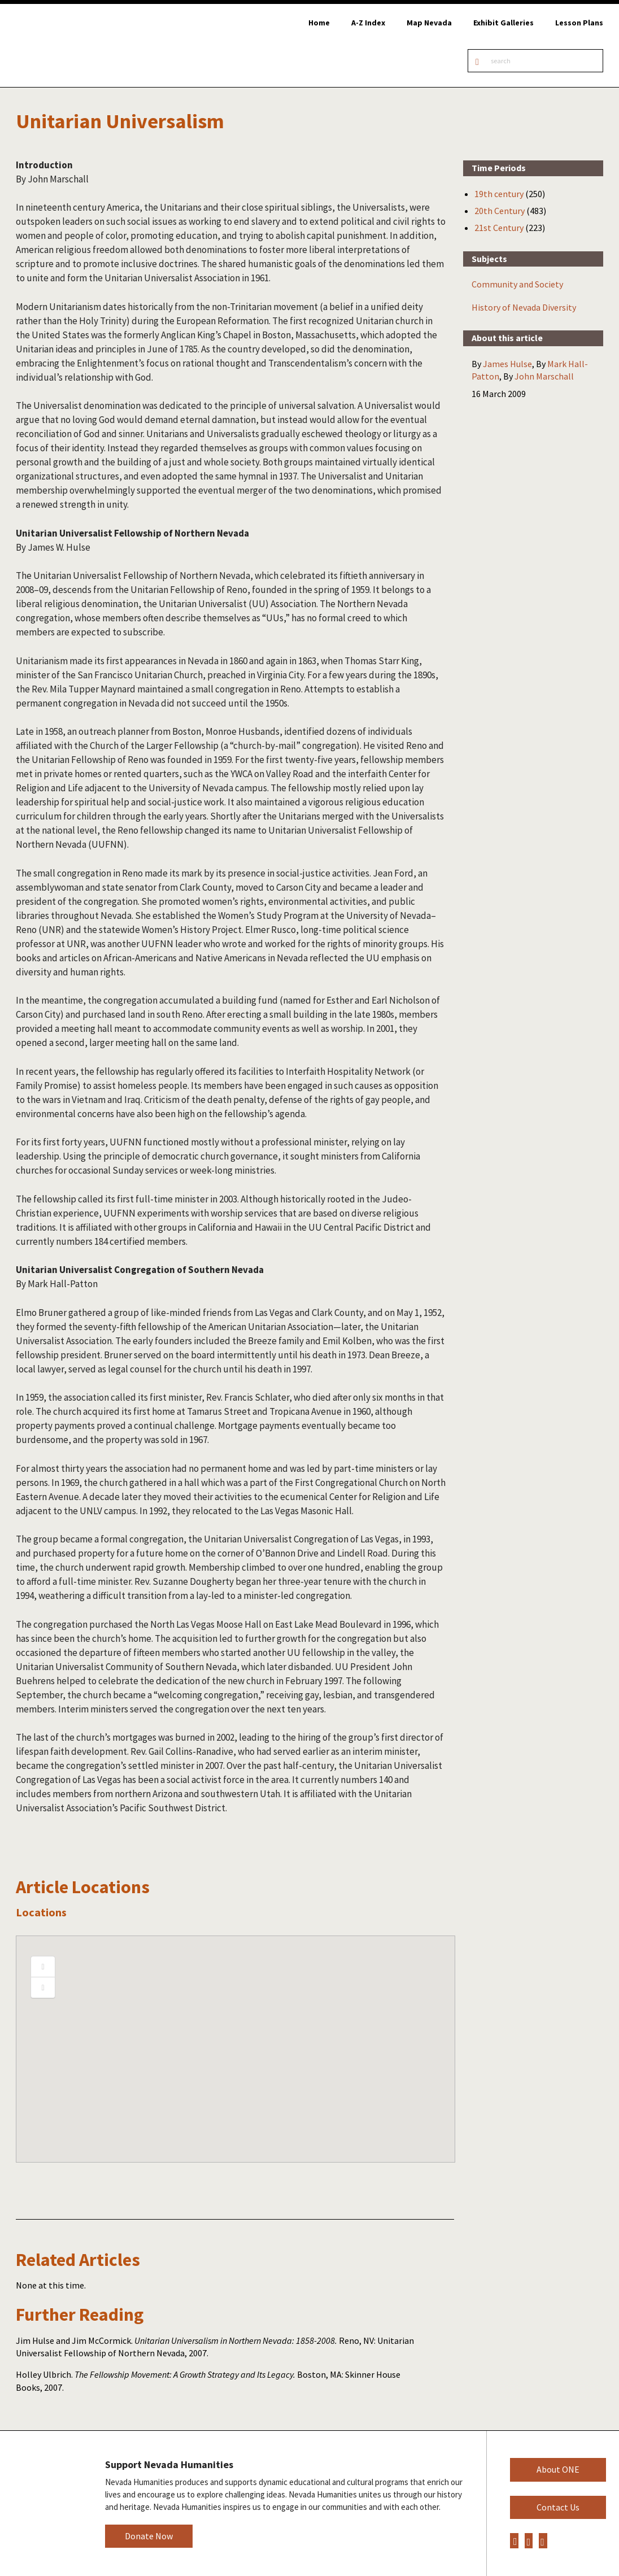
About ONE (558, 2469)
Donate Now (149, 2536)
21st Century (499, 227)
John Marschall (544, 376)
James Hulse (507, 363)
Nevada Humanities (44, 2503)
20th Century (499, 210)
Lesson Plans (579, 23)
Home (319, 23)
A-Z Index (368, 23)
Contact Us (558, 2507)
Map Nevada (429, 23)
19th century (499, 193)
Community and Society (517, 284)
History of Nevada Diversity (524, 307)
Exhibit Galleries (503, 23)
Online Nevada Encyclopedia (67, 45)
